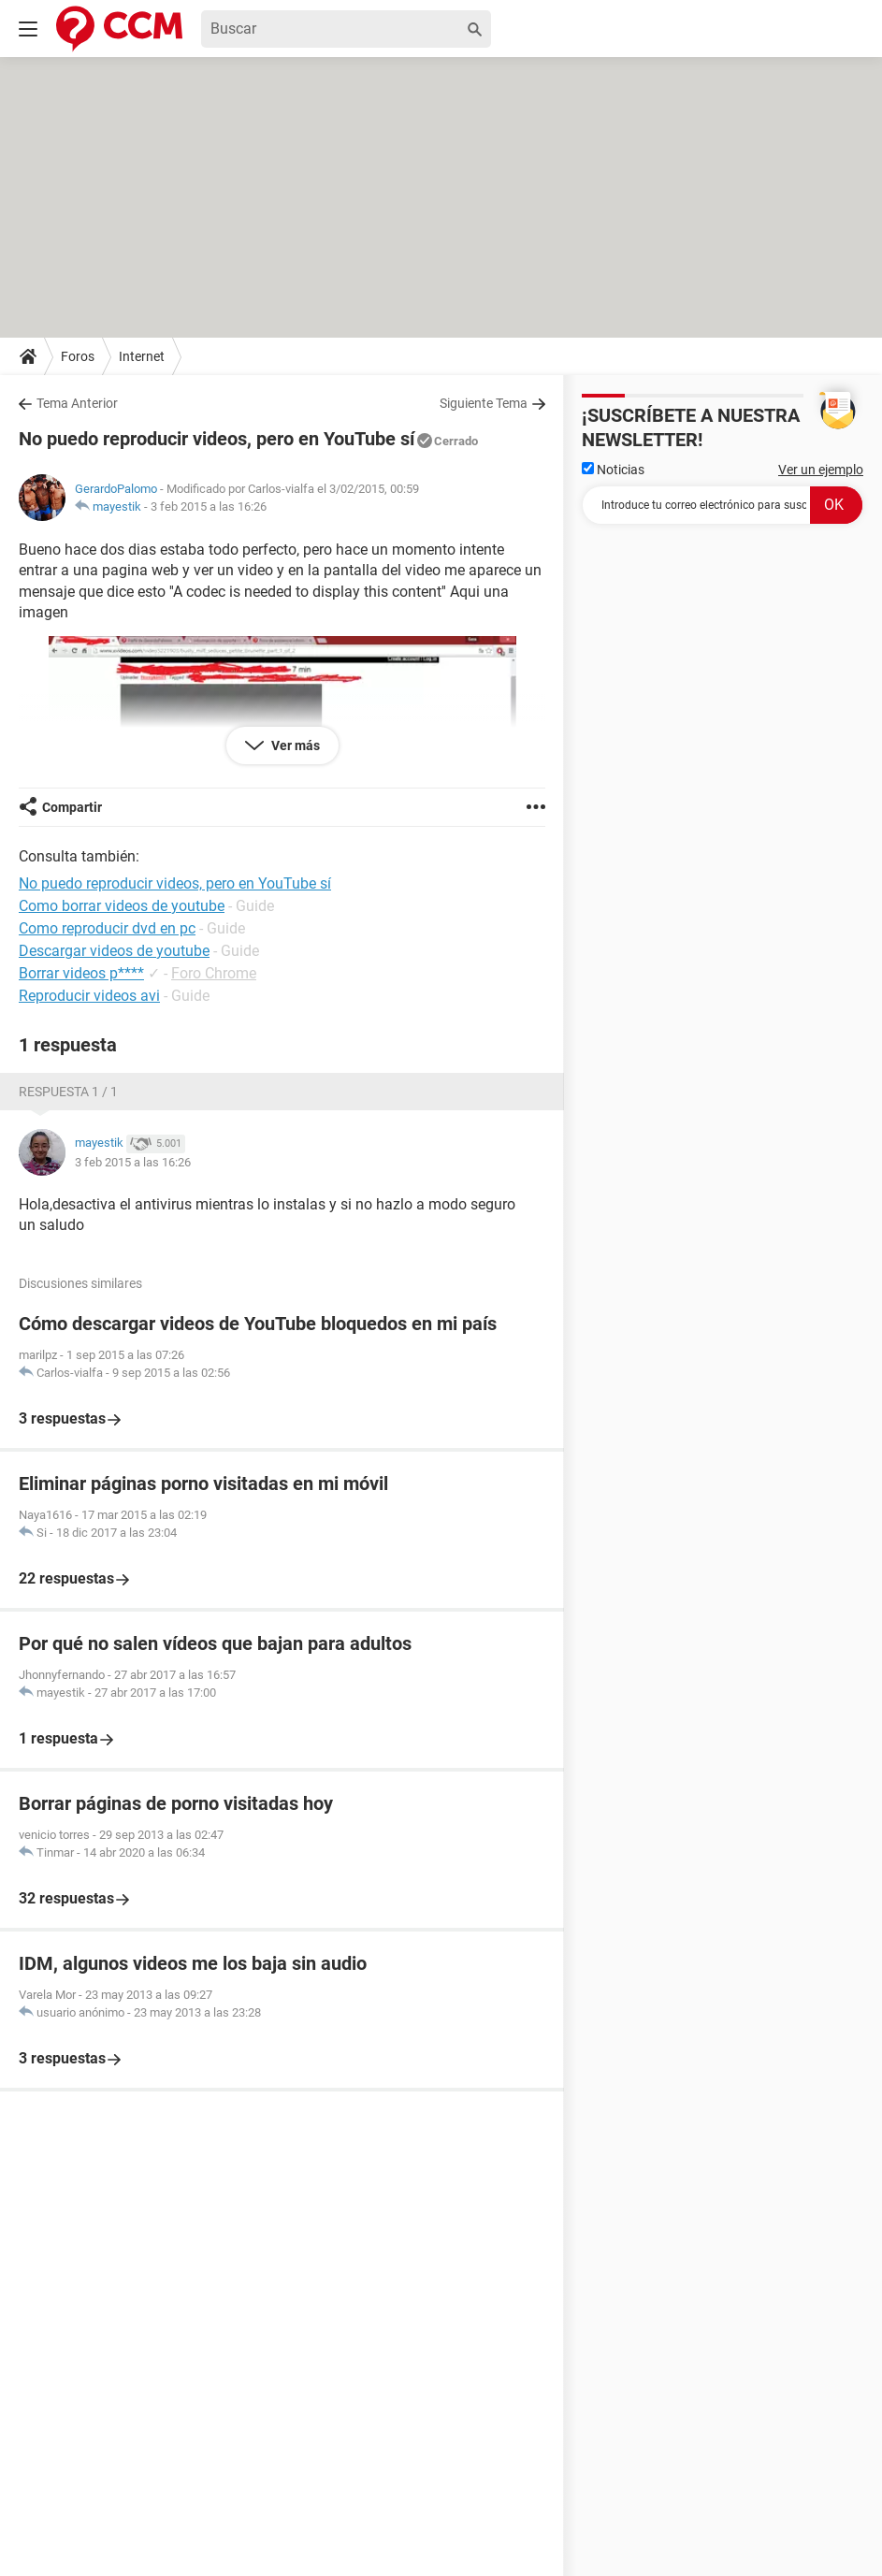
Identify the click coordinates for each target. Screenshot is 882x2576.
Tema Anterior (77, 403)
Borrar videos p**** (81, 973)
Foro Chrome (213, 973)
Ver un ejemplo (820, 469)
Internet (142, 356)
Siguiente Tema (484, 403)
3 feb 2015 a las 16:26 (209, 506)
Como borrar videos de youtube (121, 906)
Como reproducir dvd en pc (107, 928)
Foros (77, 356)
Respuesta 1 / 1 (68, 1091)
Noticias (613, 469)
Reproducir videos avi (89, 996)
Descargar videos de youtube (114, 951)
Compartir (72, 807)
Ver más (294, 745)
